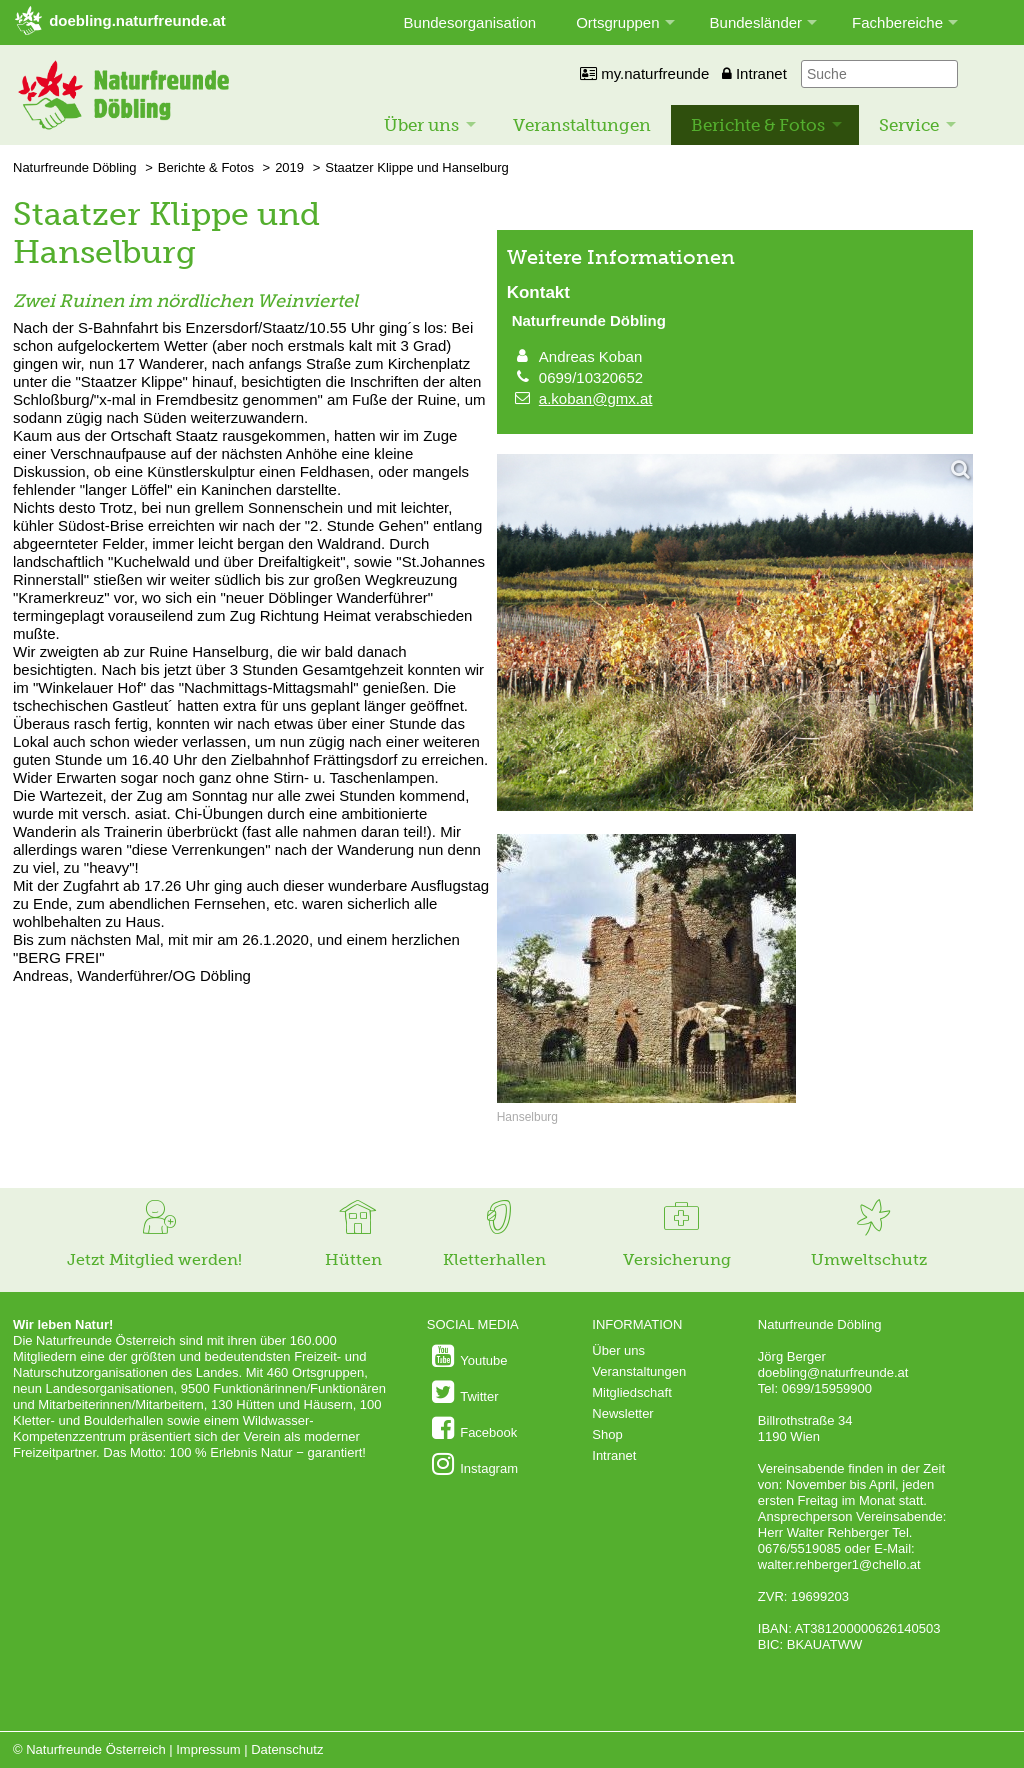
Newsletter (622, 1413)
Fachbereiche (897, 22)
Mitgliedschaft (631, 1392)
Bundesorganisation (470, 22)
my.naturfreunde (644, 73)
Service (909, 125)
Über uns (421, 125)
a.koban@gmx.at (596, 398)
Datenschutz (287, 1749)
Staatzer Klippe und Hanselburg (417, 167)
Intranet (754, 73)
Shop (607, 1434)
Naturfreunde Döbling (75, 167)
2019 (289, 167)
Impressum (208, 1749)
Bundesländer (756, 22)
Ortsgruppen (617, 22)
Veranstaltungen (582, 125)
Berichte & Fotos (758, 125)
